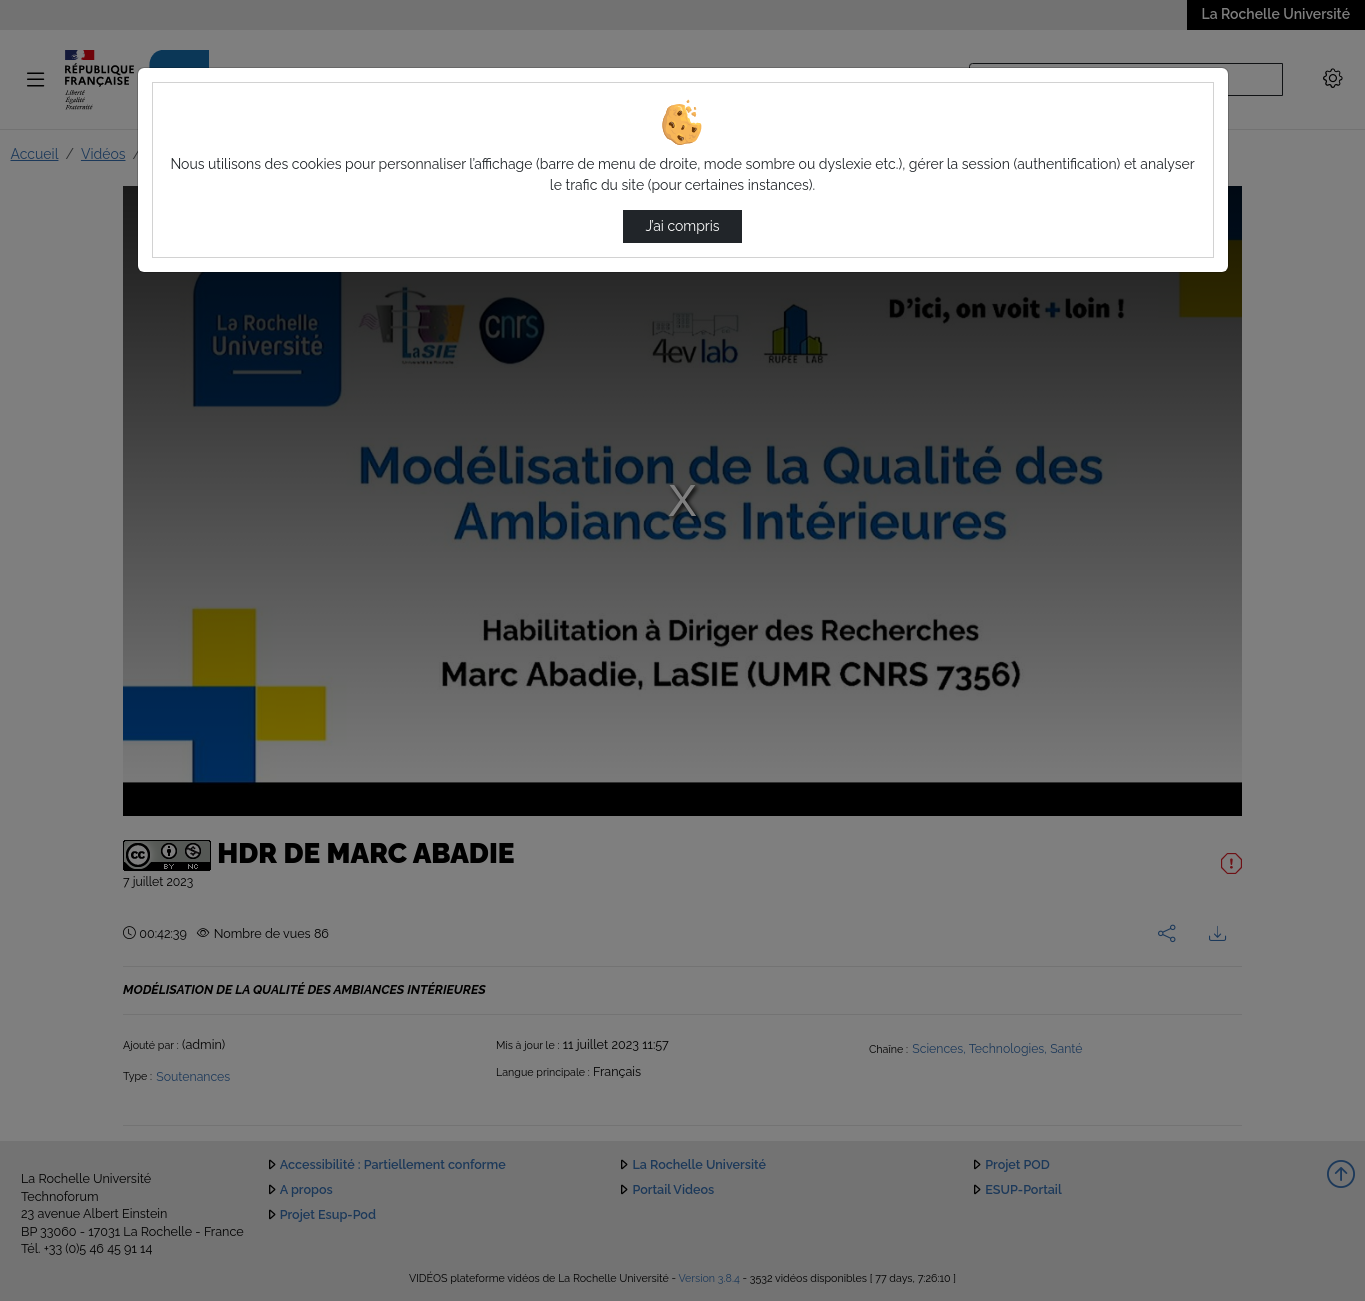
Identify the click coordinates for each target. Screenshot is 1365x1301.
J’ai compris (682, 226)
